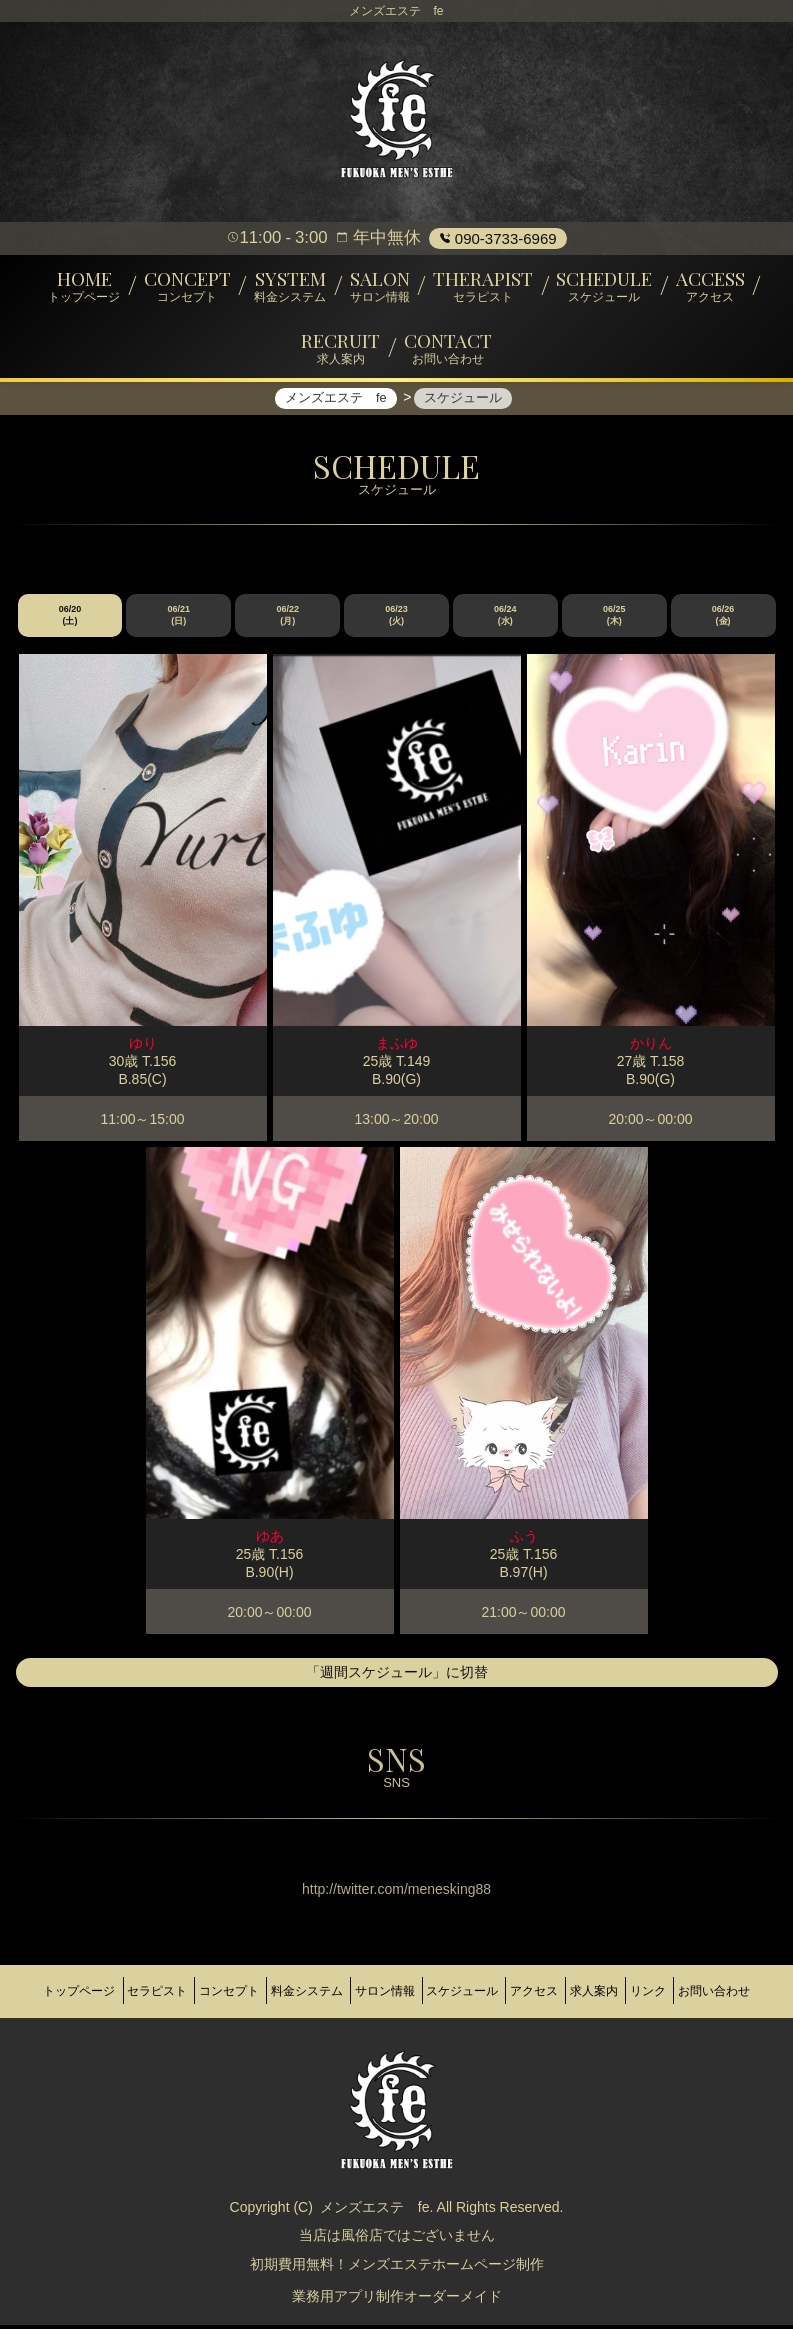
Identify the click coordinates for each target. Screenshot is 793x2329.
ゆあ (270, 1548)
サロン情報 (427, 1992)
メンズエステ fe (375, 2215)
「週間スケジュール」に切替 (397, 1684)
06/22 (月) (287, 627)
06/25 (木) (614, 627)
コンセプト (240, 1992)
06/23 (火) (396, 627)
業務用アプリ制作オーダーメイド (397, 2304)
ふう (524, 1548)
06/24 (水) (505, 627)
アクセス (607, 1992)
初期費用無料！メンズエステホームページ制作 (397, 2272)
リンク (752, 1992)
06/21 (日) (179, 627)
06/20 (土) (70, 627)
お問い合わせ (397, 2008)
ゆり (143, 1055)
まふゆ (397, 1055)
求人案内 (683, 1992)
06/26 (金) (723, 627)
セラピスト (152, 1992)
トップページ (59, 1992)
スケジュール (520, 1992)
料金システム (333, 1992)
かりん (651, 1055)
